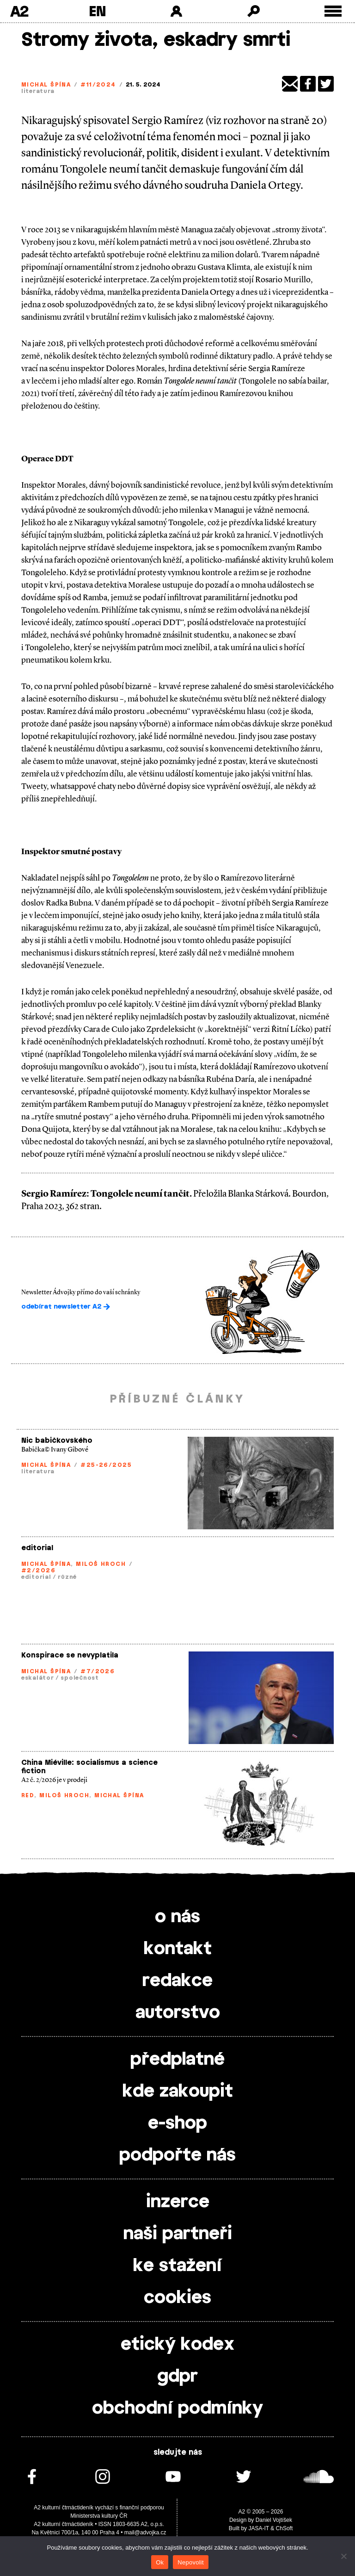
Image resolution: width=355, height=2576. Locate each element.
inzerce (177, 2202)
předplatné (177, 2059)
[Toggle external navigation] (333, 11)
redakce (177, 1981)
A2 (19, 11)
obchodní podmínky (177, 2408)
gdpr (177, 2376)
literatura (38, 91)
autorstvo (177, 2013)
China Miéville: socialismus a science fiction (89, 1766)
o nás (177, 1917)
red (27, 1795)
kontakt (178, 1949)
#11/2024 (98, 84)
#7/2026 (97, 1671)
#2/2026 (38, 1570)
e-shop (177, 2123)
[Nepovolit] (343, 2556)
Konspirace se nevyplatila (69, 1655)
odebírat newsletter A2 (65, 1307)
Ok (160, 2562)
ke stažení (177, 2266)
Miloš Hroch (101, 1564)
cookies (177, 2298)
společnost (79, 1678)
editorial (37, 1548)
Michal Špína (46, 84)
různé (67, 1577)
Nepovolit (190, 2562)
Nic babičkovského (56, 1440)
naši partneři (177, 2234)
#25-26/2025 (106, 1465)
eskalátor (37, 1678)
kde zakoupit (177, 2091)
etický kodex (177, 2345)
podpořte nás (177, 2155)
